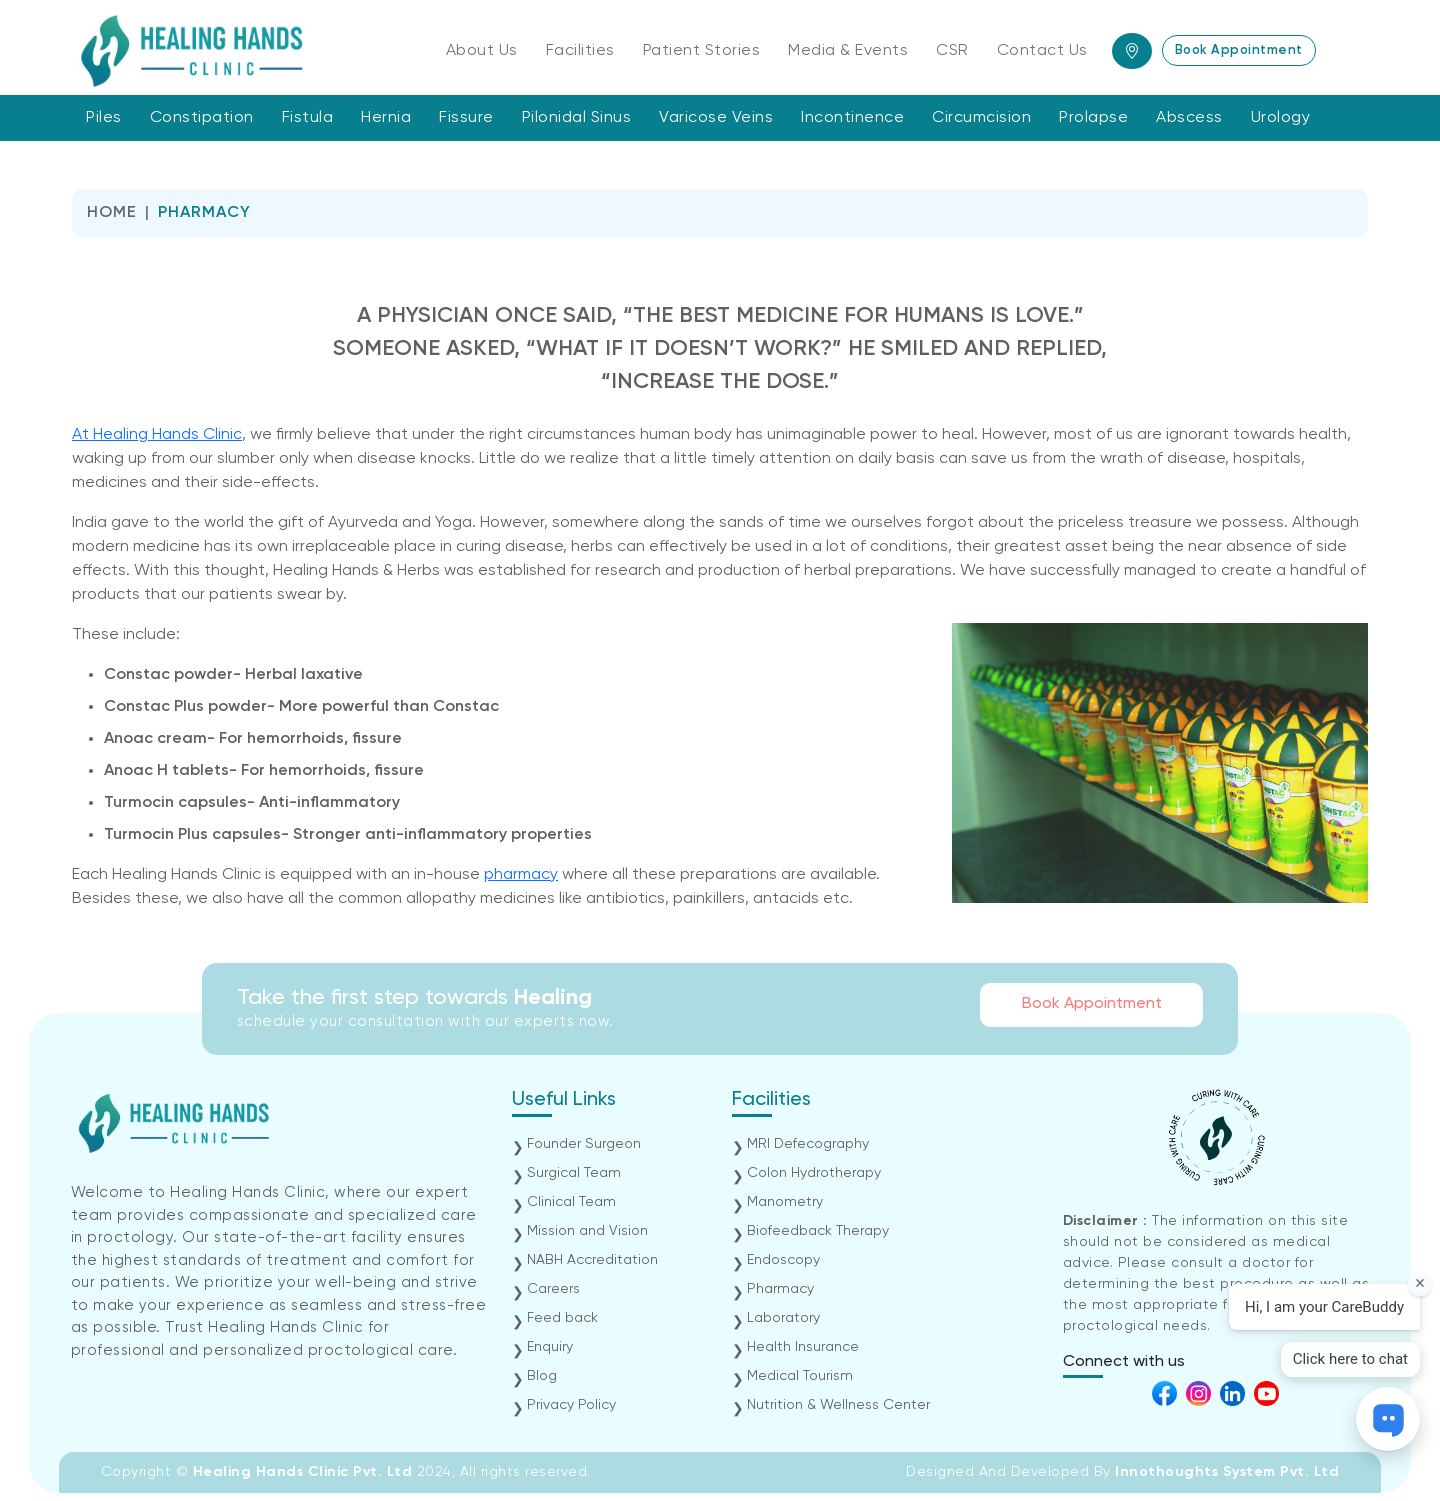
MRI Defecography (808, 1144)
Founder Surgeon (584, 1144)
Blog (542, 1376)
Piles (104, 118)
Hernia (386, 118)
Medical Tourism (800, 1376)
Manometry (785, 1202)
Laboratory (783, 1318)
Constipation (202, 118)
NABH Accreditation (592, 1260)
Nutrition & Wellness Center (838, 1405)
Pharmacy (780, 1289)
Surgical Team (574, 1173)
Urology (1281, 118)
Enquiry (550, 1347)
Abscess (1189, 118)
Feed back (562, 1318)
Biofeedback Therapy (818, 1231)
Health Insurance (803, 1347)
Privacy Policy (571, 1405)
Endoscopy (783, 1260)
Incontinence (852, 118)
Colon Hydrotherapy (814, 1173)
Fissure (466, 118)
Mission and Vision (587, 1231)
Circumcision (981, 118)
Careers (553, 1289)
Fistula (308, 118)
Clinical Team (571, 1202)
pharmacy (521, 875)
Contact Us (1042, 51)
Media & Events (848, 51)
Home (112, 213)
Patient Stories (702, 51)
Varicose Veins (716, 118)
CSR (952, 51)
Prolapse (1093, 118)
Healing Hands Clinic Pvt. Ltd (305, 1472)
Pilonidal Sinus (577, 118)
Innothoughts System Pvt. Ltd (1227, 1472)
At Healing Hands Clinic (157, 435)
